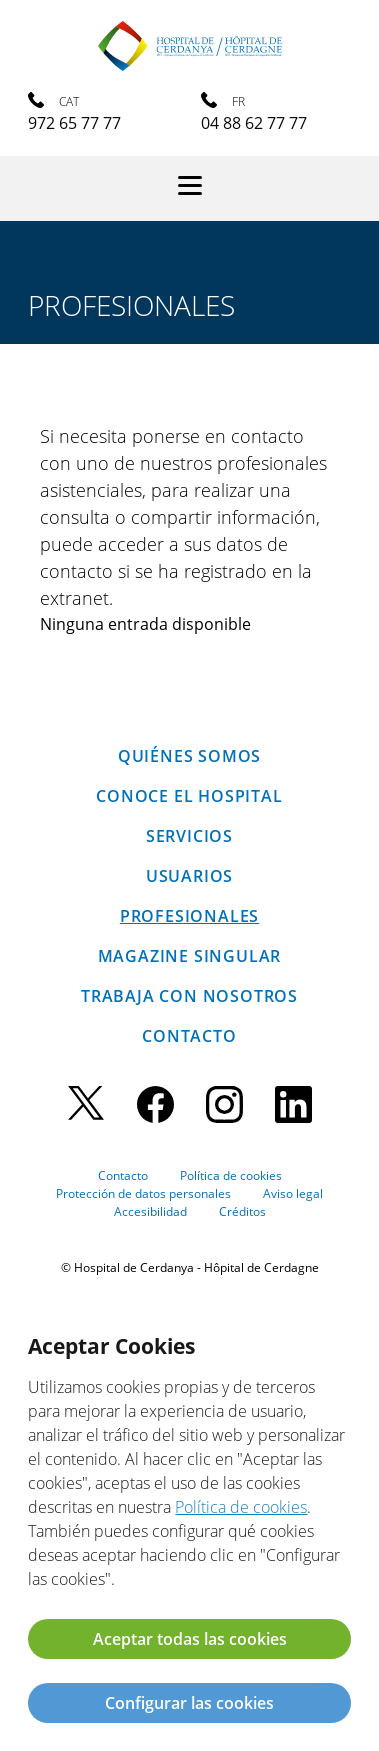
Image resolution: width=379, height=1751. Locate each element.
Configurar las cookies (189, 1703)
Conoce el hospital (189, 796)
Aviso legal (293, 1193)
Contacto (189, 1036)
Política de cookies (231, 1175)
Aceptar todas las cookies (190, 1639)
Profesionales (189, 916)
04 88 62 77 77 (254, 123)
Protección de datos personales (143, 1193)
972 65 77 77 (74, 123)
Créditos (242, 1211)
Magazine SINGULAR (190, 956)
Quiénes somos (189, 756)
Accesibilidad (150, 1211)
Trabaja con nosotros (189, 996)
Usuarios (189, 876)
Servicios (189, 836)
